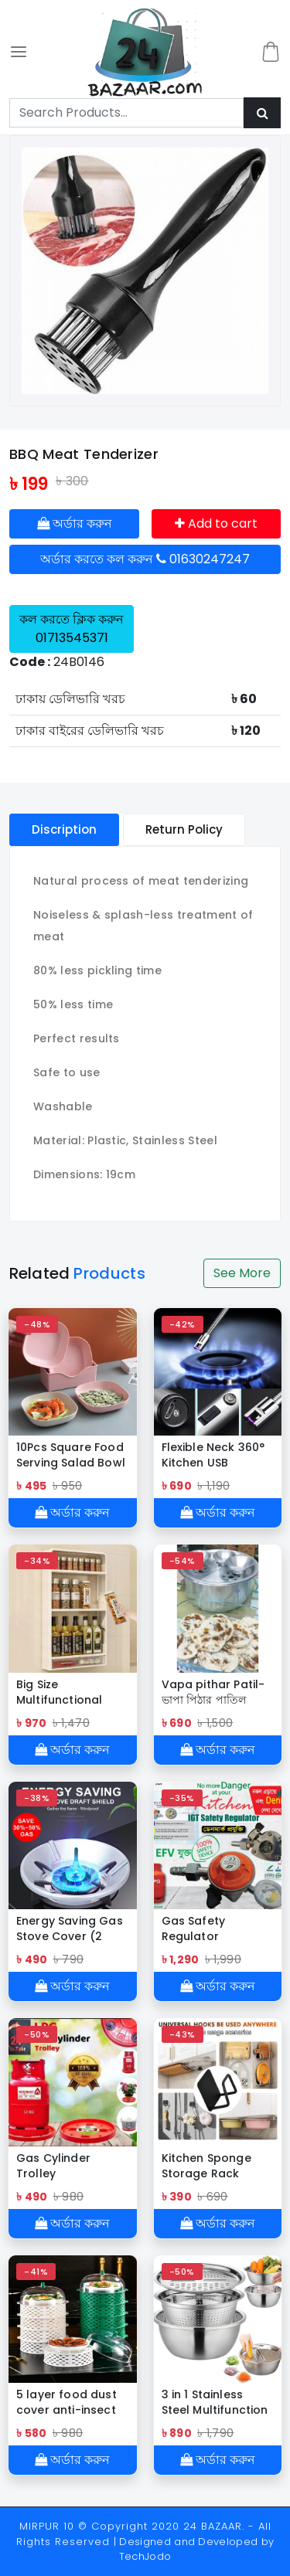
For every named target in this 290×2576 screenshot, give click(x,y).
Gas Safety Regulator (194, 1928)
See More (242, 1273)
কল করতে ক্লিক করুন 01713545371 (71, 628)
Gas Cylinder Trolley (53, 2165)
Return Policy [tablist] (184, 829)
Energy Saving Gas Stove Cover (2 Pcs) (69, 1928)
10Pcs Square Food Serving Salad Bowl (70, 1454)
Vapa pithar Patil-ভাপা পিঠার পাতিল (213, 1692)
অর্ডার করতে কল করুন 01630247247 (145, 559)
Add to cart (216, 523)
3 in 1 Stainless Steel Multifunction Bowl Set (215, 2402)
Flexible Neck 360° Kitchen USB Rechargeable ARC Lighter (216, 1454)
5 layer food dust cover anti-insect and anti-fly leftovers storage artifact (67, 2402)
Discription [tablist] (64, 829)
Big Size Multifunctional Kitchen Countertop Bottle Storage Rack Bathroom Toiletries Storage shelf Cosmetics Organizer (69, 1692)
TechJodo (145, 2556)
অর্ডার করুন (74, 523)
